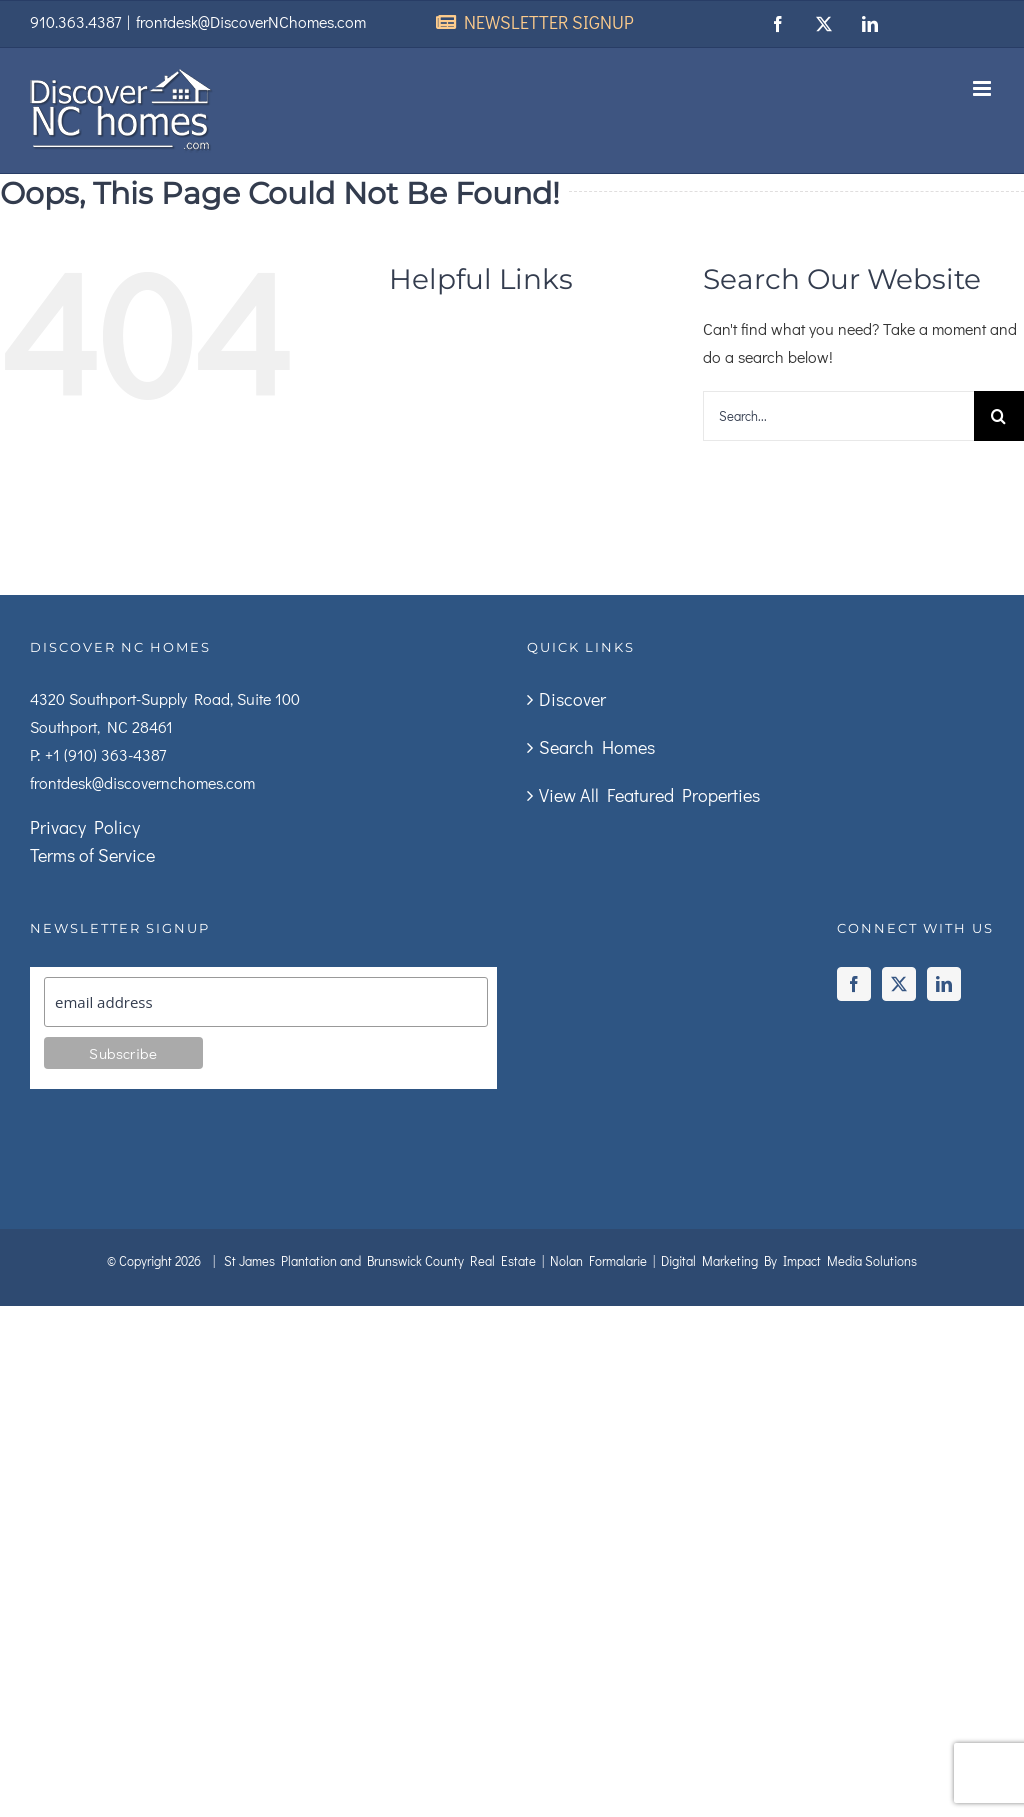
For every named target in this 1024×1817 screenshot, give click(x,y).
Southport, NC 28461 (101, 726)
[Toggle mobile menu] (983, 88)
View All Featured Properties (649, 795)
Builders (546, 454)
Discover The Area (493, 334)
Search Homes (597, 747)
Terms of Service (92, 855)
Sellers (450, 415)
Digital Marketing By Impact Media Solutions (789, 1260)
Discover (572, 699)
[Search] (999, 416)
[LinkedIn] (944, 984)
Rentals (439, 454)
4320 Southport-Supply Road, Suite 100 (165, 698)
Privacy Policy (85, 827)
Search (436, 374)
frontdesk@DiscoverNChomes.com (251, 21)
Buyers (569, 415)
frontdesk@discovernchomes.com (142, 782)
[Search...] (838, 416)
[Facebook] (854, 984)
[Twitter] (899, 984)
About (536, 375)
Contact (440, 494)
